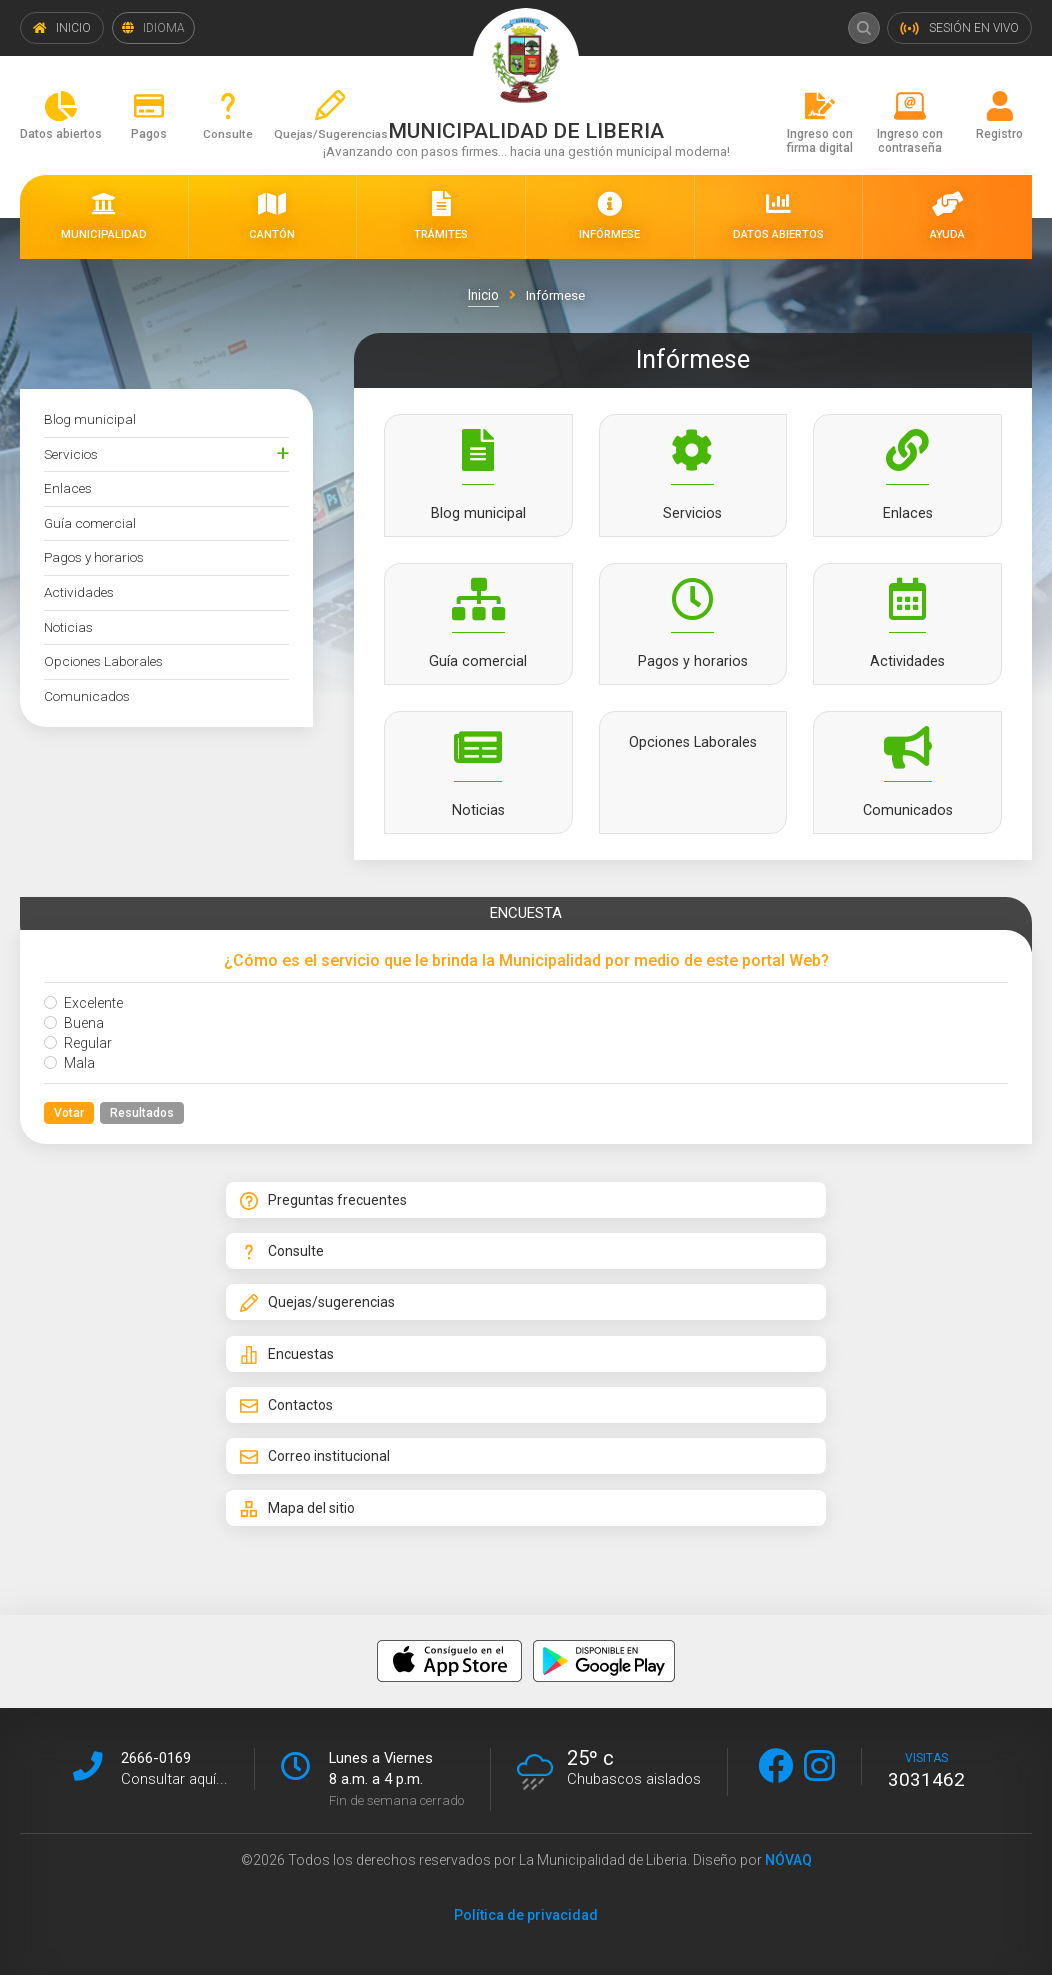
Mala (69, 1071)
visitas (926, 1769)
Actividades (79, 592)
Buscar (862, 28)
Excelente (83, 1011)
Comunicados (87, 696)
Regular (78, 1051)
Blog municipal (90, 419)
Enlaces (68, 488)
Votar (69, 1121)
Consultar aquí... (174, 1777)
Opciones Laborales (103, 661)
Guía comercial (90, 523)
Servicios (71, 454)
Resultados (142, 1121)
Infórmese (555, 295)
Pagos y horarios (94, 557)
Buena (74, 1031)
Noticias (68, 627)
